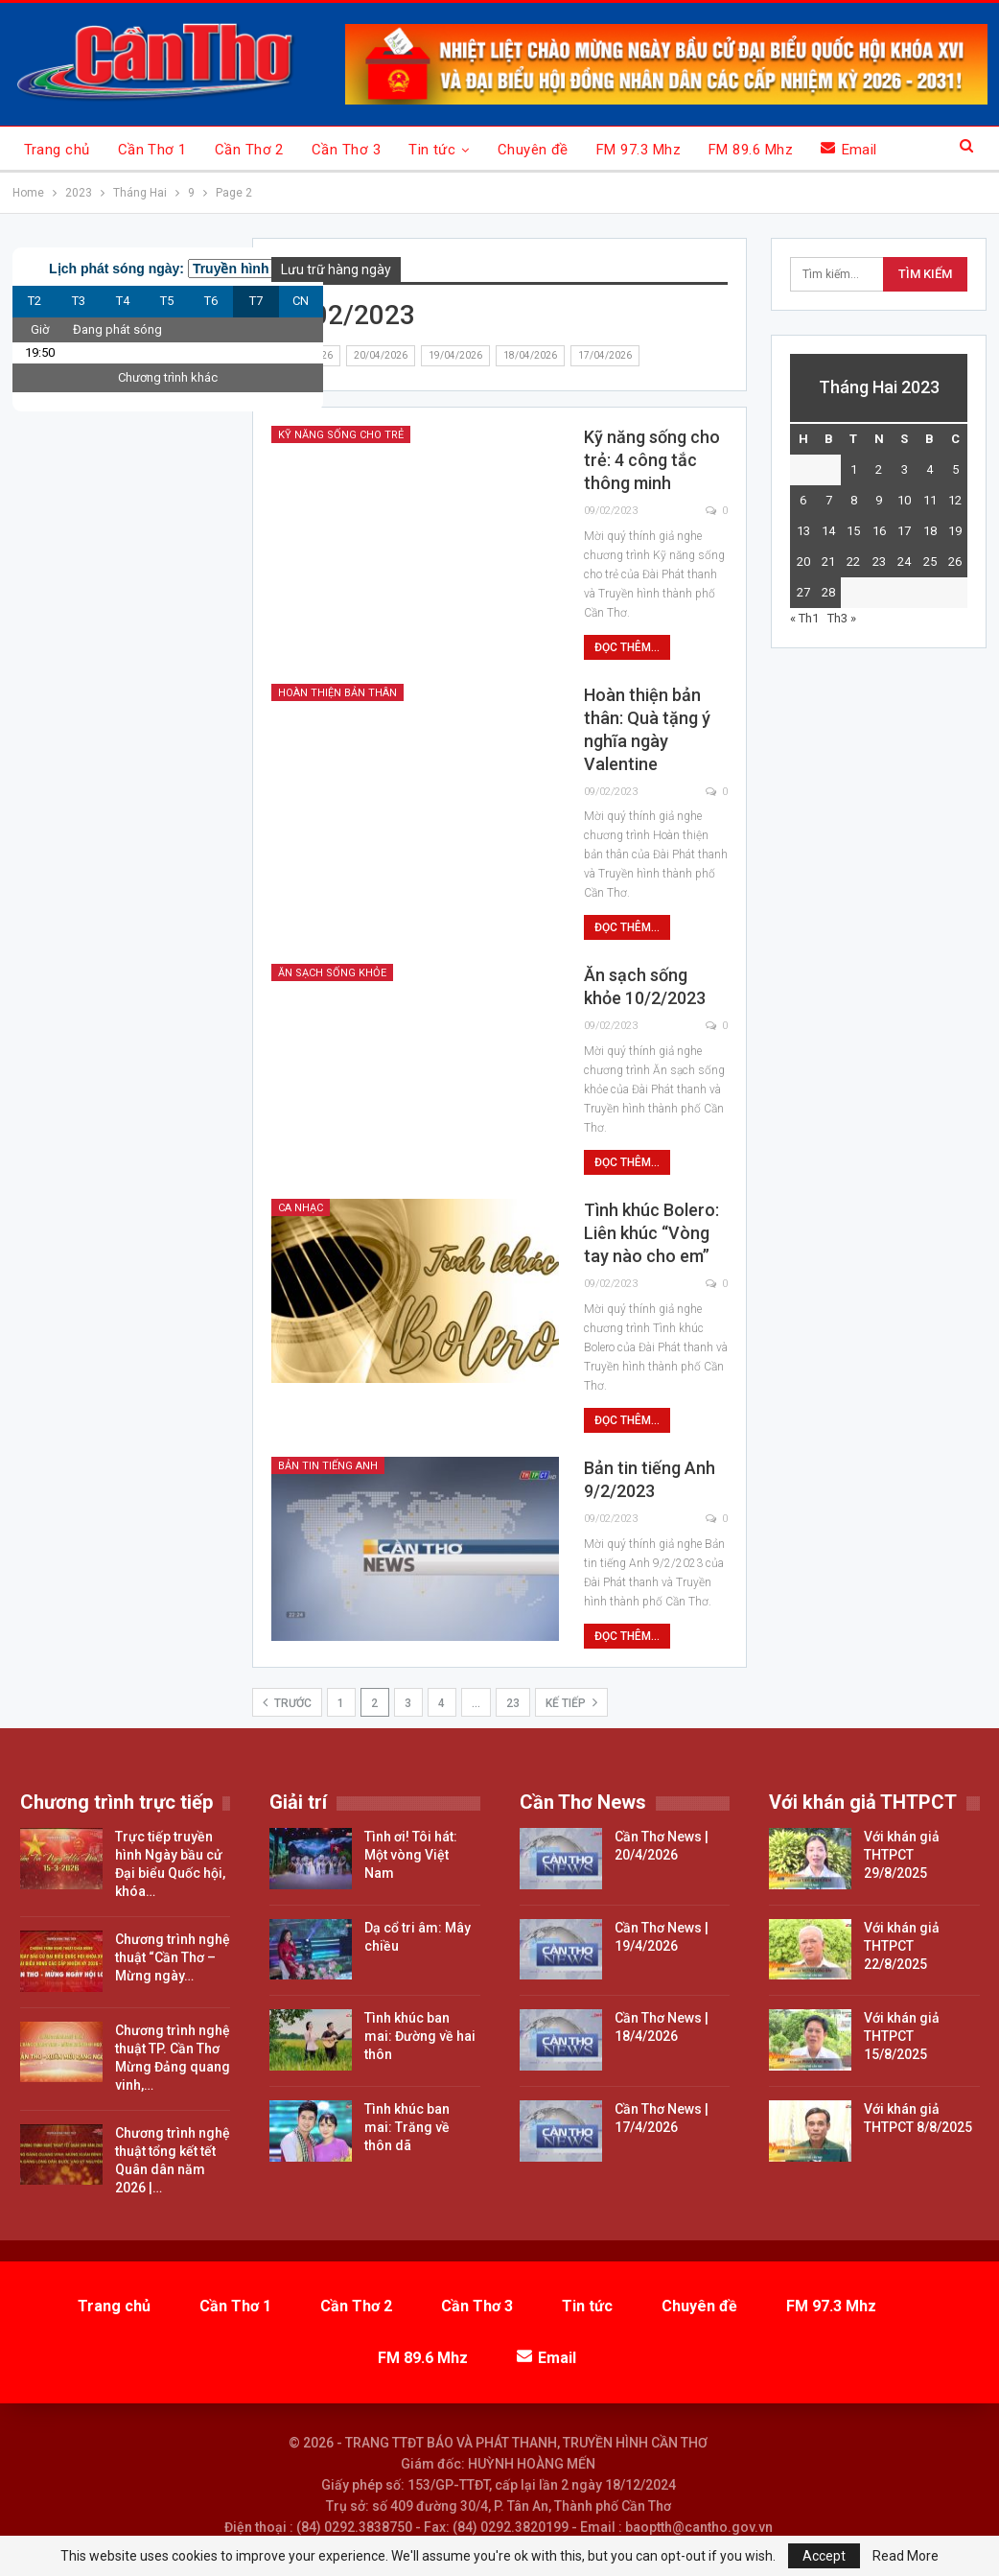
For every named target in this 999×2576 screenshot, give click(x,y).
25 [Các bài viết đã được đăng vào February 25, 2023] (930, 561)
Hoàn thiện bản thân (337, 693)
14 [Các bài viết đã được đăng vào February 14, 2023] (828, 531)
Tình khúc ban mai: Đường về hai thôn (420, 2036)
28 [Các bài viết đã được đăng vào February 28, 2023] (828, 592)
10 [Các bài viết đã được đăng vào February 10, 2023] (904, 500)
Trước (287, 1702)
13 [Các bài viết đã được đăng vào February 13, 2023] (803, 531)
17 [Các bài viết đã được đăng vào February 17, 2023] (904, 531)
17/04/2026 (605, 355)
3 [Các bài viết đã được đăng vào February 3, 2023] (904, 469)
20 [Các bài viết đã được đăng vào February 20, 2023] (803, 561)
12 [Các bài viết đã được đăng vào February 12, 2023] (955, 500)
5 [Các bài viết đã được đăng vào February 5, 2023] (955, 469)
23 (513, 1703)
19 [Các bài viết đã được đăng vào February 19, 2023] (955, 531)
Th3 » (841, 618)
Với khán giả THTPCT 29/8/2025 (902, 1855)
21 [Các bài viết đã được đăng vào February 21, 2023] (828, 561)
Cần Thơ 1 (152, 149)
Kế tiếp (571, 1702)
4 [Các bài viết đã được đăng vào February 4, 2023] (929, 469)
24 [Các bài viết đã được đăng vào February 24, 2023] (904, 561)
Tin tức (431, 149)
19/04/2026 (455, 355)
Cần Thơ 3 (346, 149)
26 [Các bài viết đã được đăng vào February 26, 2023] (955, 561)
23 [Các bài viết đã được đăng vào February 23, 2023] (879, 561)
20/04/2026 (380, 355)
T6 (211, 300)
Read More (905, 2556)
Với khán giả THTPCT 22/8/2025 (902, 1946)
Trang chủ (57, 149)
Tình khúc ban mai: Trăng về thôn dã (407, 2127)
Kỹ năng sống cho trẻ (341, 435)
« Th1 (804, 618)
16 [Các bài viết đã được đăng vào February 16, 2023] (879, 531)
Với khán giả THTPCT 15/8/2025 (902, 2036)
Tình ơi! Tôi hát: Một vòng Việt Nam (410, 1855)
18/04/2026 (530, 355)
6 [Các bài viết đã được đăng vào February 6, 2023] (803, 500)
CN (300, 300)
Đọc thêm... (627, 647)
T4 (122, 300)
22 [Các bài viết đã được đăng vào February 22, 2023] (853, 561)
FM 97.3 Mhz (638, 149)
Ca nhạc (300, 1208)
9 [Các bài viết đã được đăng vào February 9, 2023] (878, 500)
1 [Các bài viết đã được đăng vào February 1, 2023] (853, 469)
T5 (167, 300)
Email (849, 149)
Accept (824, 2556)
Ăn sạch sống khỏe (332, 973)
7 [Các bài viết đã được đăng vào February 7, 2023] (828, 500)
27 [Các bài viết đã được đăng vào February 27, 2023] (803, 592)
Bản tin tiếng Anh (328, 1466)
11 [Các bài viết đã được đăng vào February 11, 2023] (930, 500)
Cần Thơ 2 (249, 149)
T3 (78, 300)
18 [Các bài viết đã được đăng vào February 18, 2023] (930, 531)
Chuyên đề (533, 149)
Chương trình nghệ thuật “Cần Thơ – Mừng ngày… (172, 1957)
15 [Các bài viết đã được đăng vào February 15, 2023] (853, 531)
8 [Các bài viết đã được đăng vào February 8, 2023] (853, 500)
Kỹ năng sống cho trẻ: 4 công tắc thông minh (652, 460)
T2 (34, 300)
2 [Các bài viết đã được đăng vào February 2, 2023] (878, 469)
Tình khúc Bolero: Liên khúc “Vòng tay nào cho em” (651, 1233)
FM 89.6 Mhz (751, 149)
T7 (256, 300)
